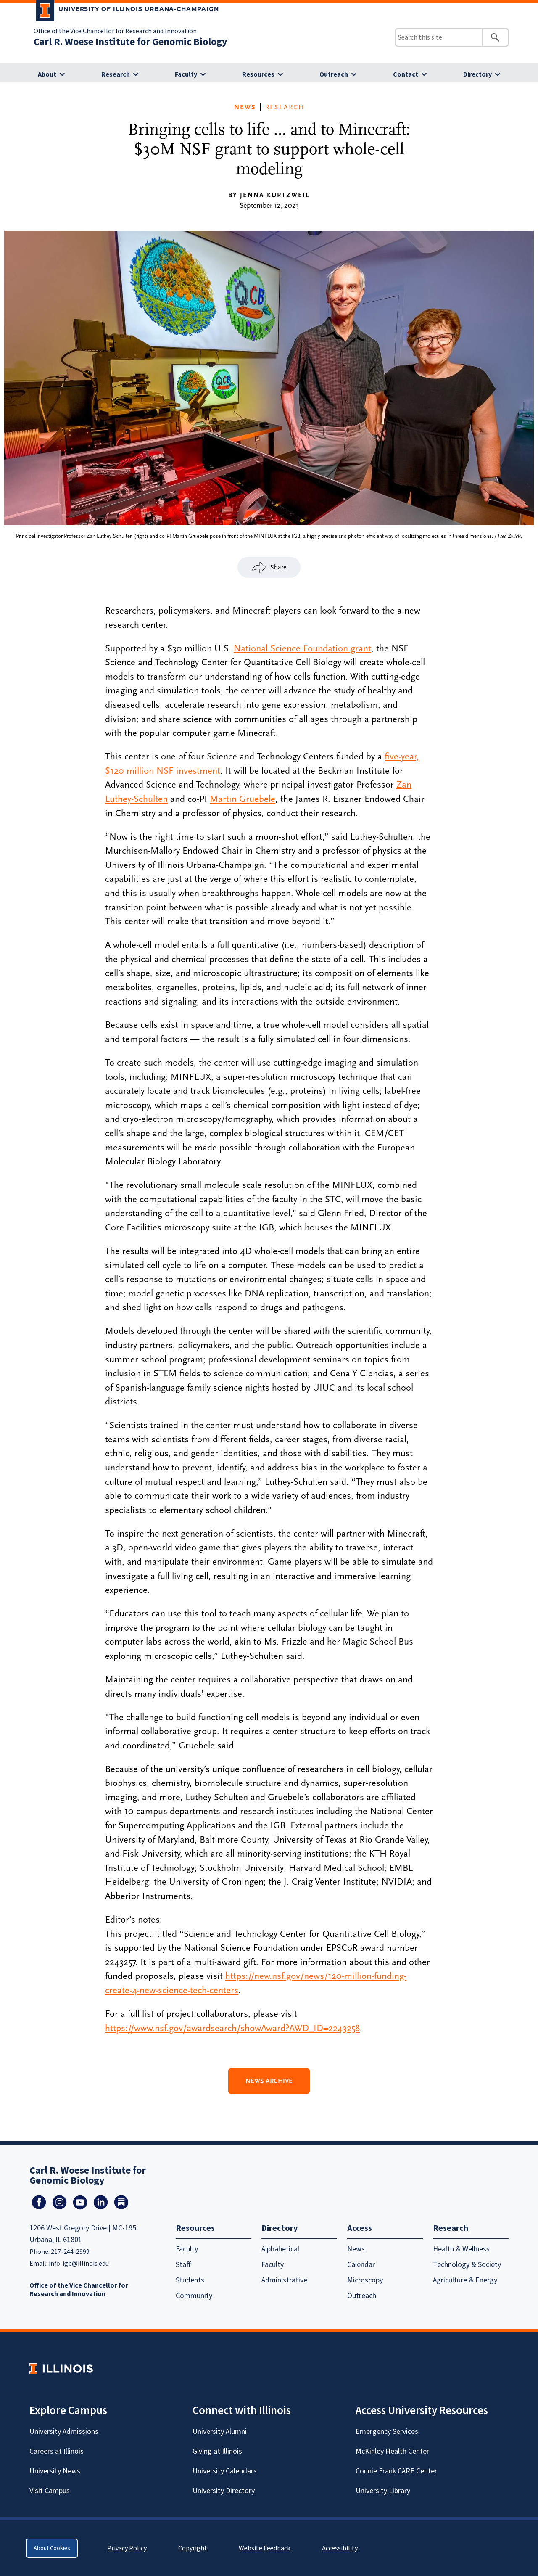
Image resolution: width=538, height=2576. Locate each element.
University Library (383, 2491)
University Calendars (225, 2471)
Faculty (186, 74)
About (47, 74)
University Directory (224, 2491)
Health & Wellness (461, 2249)
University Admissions (63, 2431)
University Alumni (220, 2431)
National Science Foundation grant (302, 648)
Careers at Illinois (56, 2451)
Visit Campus (49, 2491)
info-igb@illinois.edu (79, 2263)
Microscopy (365, 2280)
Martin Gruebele (242, 798)
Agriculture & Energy (465, 2280)
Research (115, 74)
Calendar (361, 2264)
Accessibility (340, 2548)
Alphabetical (280, 2249)
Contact (405, 74)
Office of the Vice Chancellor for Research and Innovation (115, 31)
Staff (183, 2264)
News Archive (269, 2081)
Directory (477, 74)
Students (190, 2280)
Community (194, 2295)
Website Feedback (266, 2548)
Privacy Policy (127, 2548)
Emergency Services (387, 2431)
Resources (258, 74)
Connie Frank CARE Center (396, 2471)
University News (54, 2471)
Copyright (192, 2548)
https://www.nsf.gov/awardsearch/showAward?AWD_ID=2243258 (232, 2028)
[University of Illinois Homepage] (61, 2368)
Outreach (333, 74)
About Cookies (52, 2548)
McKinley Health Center (392, 2451)
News (245, 107)
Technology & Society (467, 2264)
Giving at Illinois (217, 2451)
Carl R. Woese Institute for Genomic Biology (130, 41)
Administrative (284, 2280)
